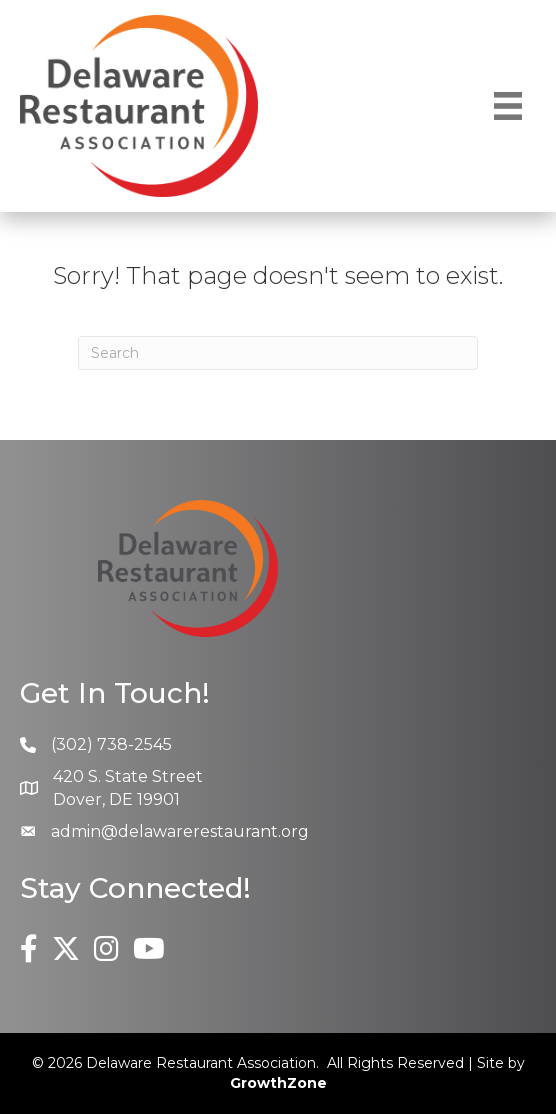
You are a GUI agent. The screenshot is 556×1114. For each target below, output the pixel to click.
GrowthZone (278, 1083)
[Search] (278, 353)
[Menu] (508, 106)
